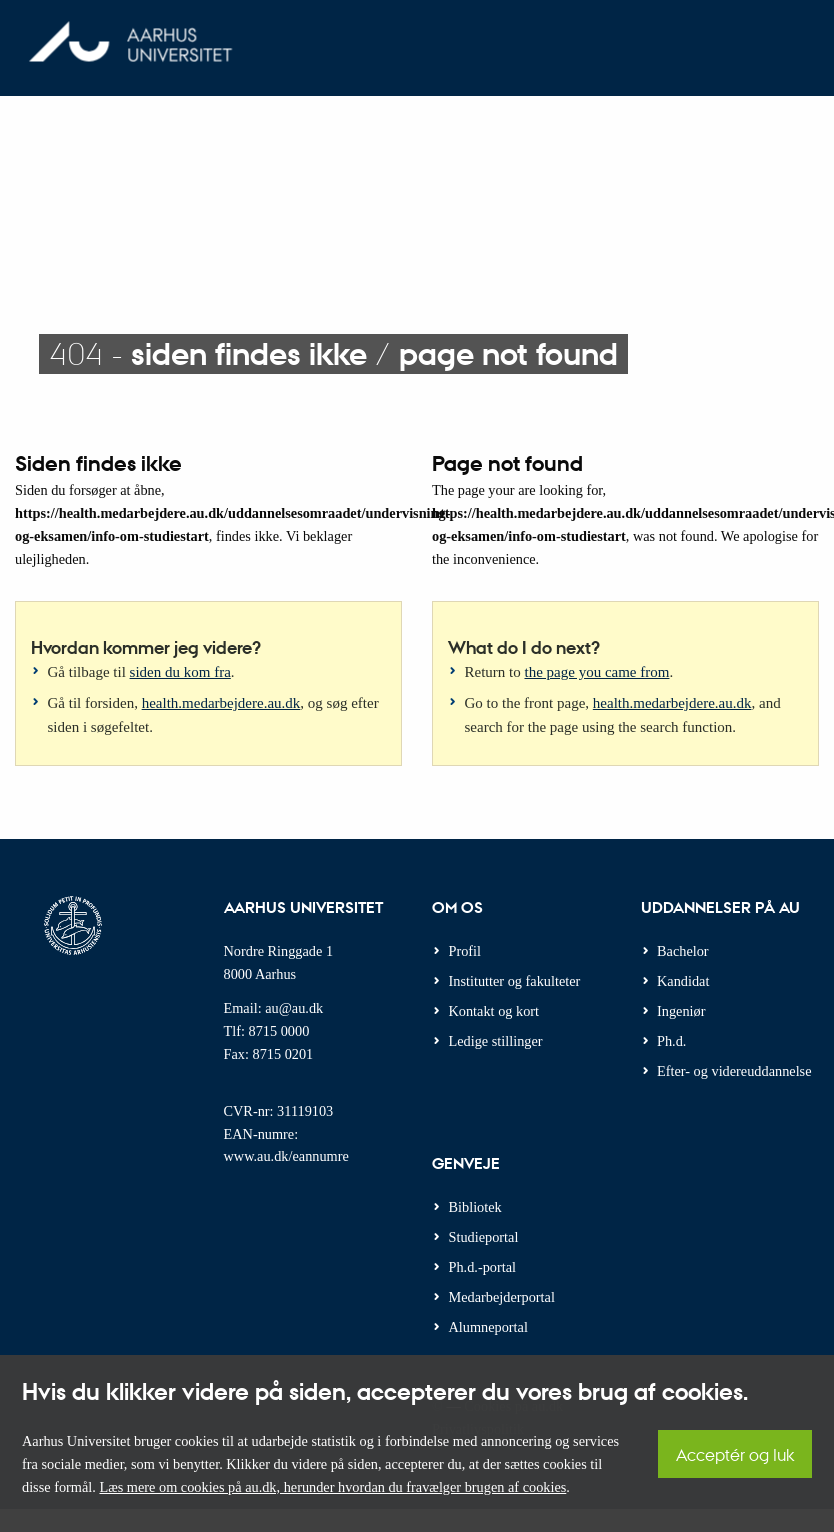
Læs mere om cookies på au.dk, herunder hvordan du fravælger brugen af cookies (332, 1487)
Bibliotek (475, 1207)
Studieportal (484, 1237)
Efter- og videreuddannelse (734, 1071)
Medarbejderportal (502, 1297)
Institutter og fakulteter (515, 981)
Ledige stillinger (496, 1041)
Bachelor (683, 951)
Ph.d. (671, 1041)
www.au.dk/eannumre (286, 1156)
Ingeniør (681, 1011)
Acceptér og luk (735, 1454)
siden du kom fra (180, 672)
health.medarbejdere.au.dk (221, 703)
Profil (465, 951)
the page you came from (597, 672)
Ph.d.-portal (483, 1267)
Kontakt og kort (494, 1011)
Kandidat (683, 981)
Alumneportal (488, 1327)
